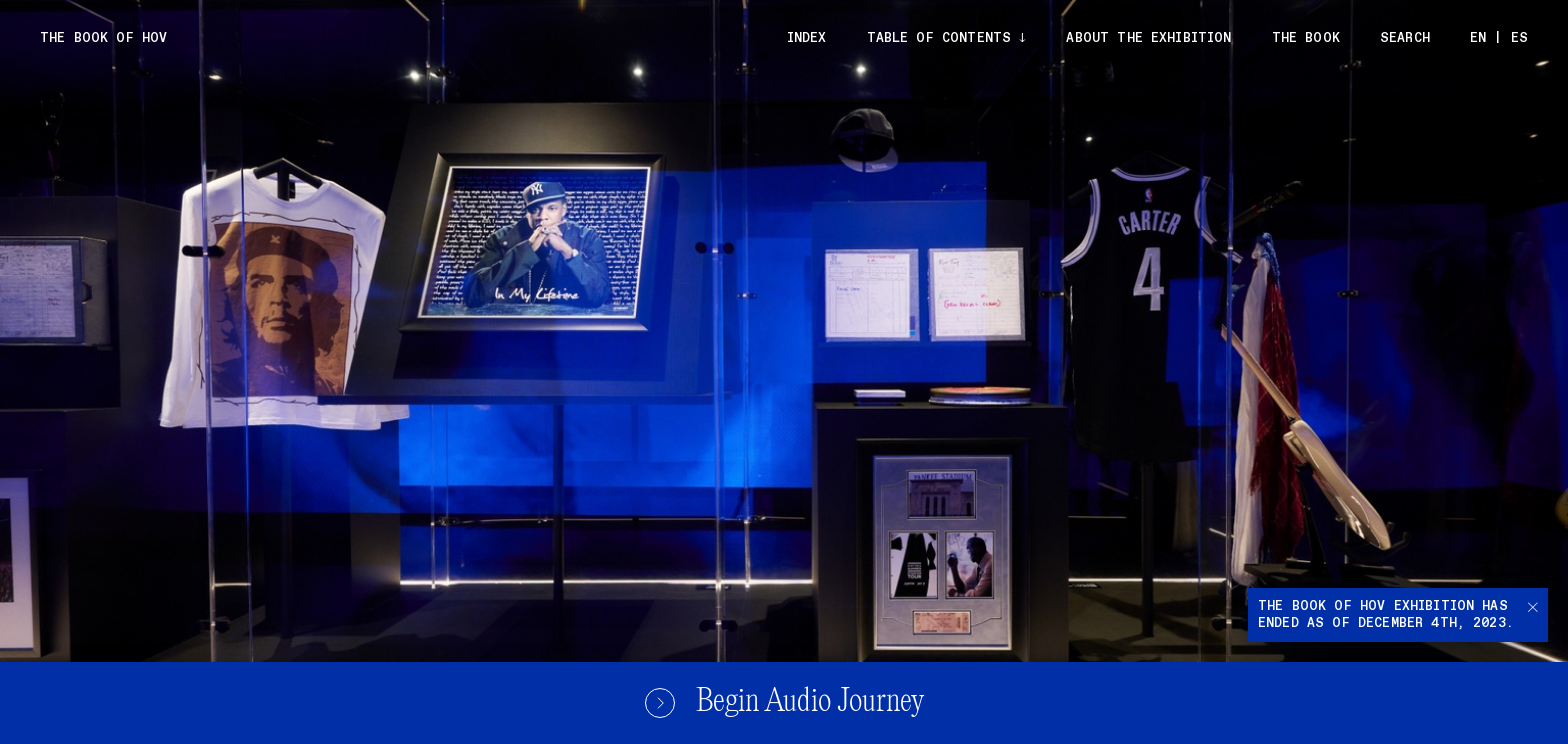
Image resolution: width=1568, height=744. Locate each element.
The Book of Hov (103, 38)
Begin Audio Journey (784, 702)
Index (807, 38)
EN (1478, 38)
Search (1405, 38)
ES (1519, 38)
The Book (1306, 38)
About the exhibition (1148, 38)
